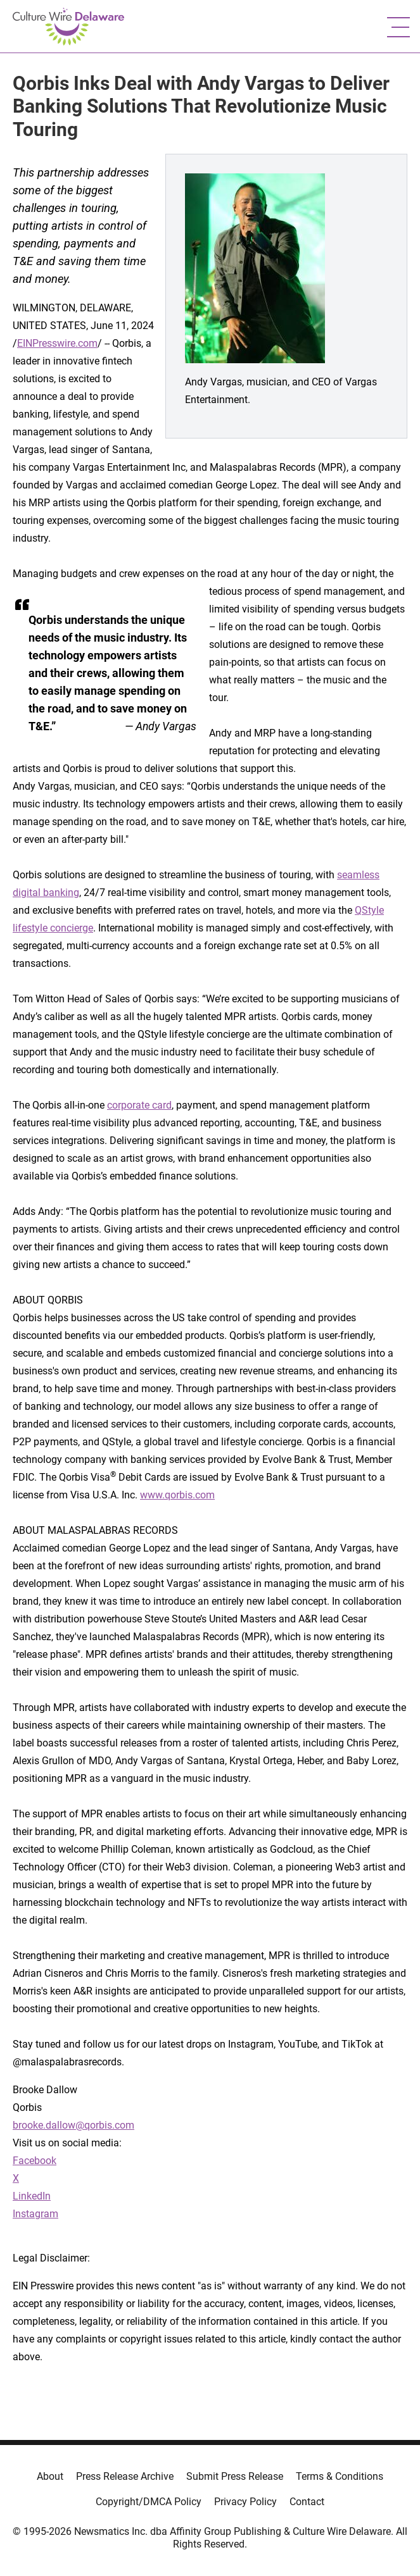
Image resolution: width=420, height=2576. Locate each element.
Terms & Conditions (339, 2476)
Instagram (35, 2214)
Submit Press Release (234, 2476)
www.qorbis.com (177, 1495)
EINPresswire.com (57, 343)
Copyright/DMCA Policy (148, 2502)
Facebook (34, 2161)
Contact (307, 2502)
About (50, 2476)
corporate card (139, 1105)
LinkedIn (32, 2196)
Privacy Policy (245, 2502)
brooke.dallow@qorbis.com (73, 2125)
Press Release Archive (125, 2476)
